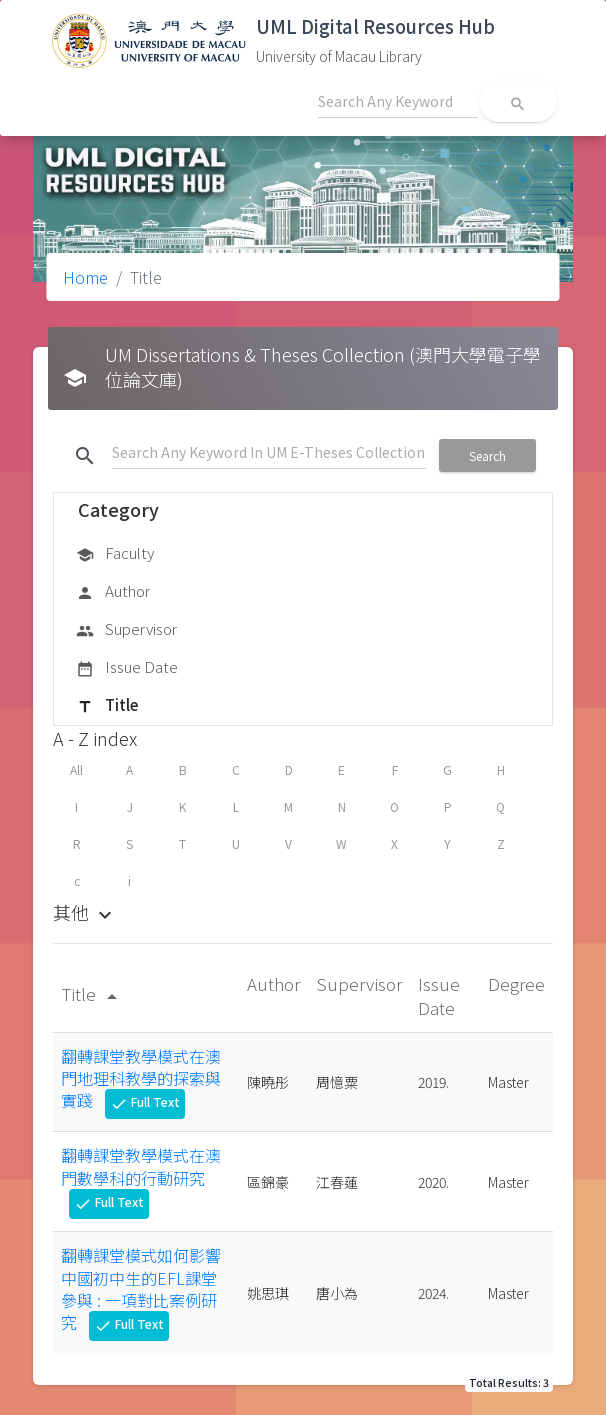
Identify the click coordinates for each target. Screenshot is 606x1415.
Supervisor (126, 630)
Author (113, 592)
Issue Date (127, 668)
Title (107, 706)
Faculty (115, 554)
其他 (85, 912)
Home (85, 277)
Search (487, 455)
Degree (516, 983)
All (76, 769)
